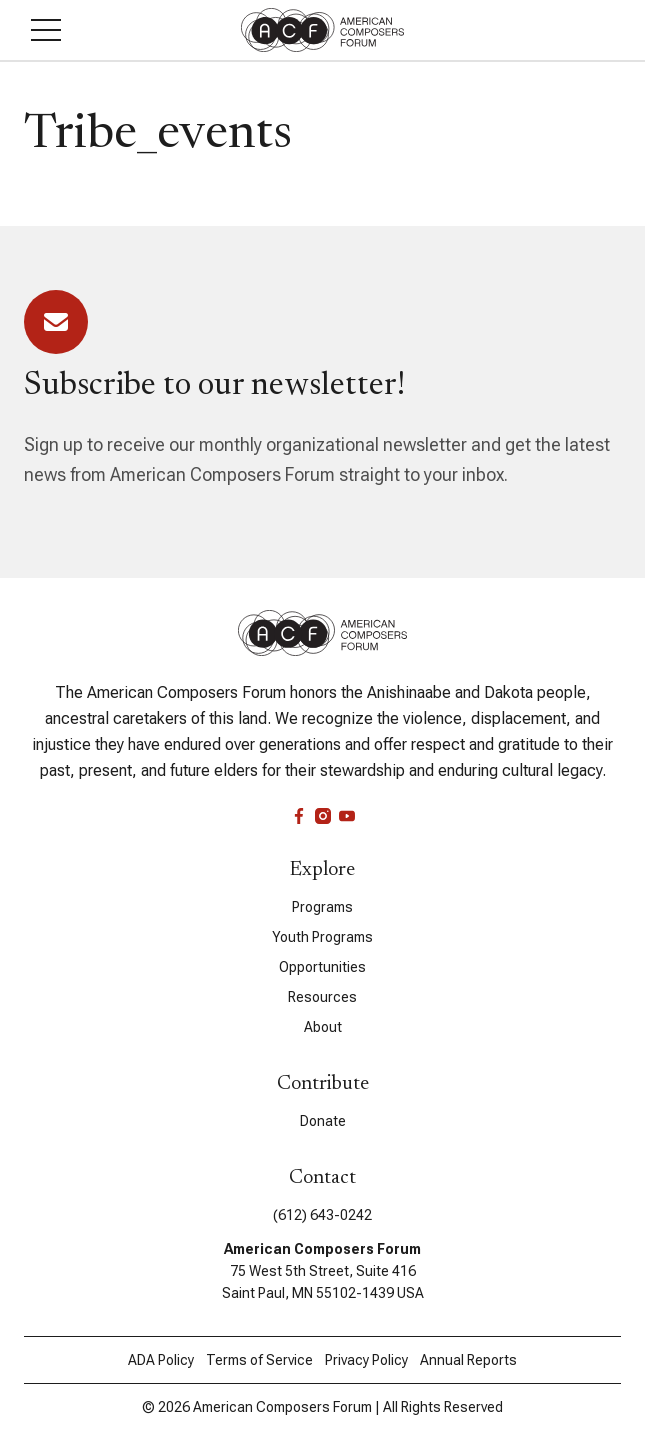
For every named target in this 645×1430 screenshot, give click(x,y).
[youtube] (347, 816)
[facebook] (299, 816)
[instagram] (323, 816)
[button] (46, 30)
